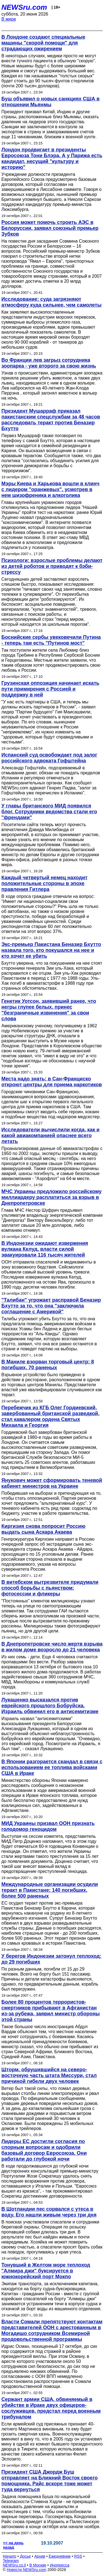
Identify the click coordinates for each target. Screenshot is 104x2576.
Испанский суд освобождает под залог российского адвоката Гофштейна (49, 758)
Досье (25, 2556)
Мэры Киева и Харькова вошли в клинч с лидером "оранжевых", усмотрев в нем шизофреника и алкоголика (50, 489)
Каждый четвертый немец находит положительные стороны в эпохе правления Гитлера (44, 883)
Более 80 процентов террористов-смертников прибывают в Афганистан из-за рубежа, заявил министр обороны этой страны (50, 2010)
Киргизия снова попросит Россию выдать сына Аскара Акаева (43, 1529)
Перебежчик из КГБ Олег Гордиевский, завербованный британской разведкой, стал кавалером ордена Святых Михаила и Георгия (50, 1416)
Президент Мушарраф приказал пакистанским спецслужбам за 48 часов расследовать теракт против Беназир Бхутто (50, 419)
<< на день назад (13, 2545)
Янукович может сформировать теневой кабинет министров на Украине (51, 1483)
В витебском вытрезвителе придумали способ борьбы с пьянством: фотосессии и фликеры (49, 1588)
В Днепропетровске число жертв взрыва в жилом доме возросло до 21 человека (52, 1647)
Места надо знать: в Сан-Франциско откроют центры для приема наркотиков (51, 1081)
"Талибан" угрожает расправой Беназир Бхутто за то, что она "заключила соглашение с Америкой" (51, 1305)
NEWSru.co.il (14, 2565)
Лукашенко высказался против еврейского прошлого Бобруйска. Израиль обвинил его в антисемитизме (49, 1705)
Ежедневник (60, 2556)
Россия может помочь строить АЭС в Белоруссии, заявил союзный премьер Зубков (49, 228)
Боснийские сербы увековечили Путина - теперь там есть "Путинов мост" (51, 640)
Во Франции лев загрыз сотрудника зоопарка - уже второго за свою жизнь (48, 363)
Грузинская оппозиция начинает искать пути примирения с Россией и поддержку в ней (50, 689)
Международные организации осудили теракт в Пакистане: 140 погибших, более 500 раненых (49, 1890)
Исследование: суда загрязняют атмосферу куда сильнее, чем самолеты (51, 302)
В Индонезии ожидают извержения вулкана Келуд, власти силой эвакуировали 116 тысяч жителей (44, 1249)
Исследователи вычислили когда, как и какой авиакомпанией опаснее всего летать (50, 1135)
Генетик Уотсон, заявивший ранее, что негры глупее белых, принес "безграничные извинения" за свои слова (48, 1009)
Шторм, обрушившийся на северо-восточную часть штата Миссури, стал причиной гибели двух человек (49, 2075)
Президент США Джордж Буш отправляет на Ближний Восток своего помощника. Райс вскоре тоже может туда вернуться (49, 2480)
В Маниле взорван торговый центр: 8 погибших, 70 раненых (47, 1364)
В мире (8, 19)
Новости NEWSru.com (26, 2569)
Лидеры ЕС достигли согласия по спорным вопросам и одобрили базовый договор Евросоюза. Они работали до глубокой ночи (44, 2150)
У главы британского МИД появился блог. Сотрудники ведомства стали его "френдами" (49, 811)
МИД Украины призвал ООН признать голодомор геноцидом (48, 1826)
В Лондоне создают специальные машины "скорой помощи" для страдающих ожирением (43, 42)
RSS (78, 2556)
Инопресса (60, 2565)
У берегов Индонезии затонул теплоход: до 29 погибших (51, 1959)
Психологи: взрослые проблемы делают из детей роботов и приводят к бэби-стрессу (51, 566)
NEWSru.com (24, 7)
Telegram (11, 2560)
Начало (9, 2556)
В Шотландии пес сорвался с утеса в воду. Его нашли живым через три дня (49, 2212)
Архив (39, 2556)
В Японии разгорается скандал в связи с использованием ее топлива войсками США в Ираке (51, 1767)
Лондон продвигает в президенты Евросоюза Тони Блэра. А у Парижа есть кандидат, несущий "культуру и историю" (51, 158)
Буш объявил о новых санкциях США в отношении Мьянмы (50, 101)
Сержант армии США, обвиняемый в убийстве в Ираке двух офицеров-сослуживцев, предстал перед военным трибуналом (51, 2408)
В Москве (37, 2565)
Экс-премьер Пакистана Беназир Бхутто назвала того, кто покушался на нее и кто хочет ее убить (51, 950)
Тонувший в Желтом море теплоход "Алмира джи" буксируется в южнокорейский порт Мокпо (45, 2270)
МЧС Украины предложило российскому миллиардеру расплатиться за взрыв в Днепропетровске (51, 1197)
